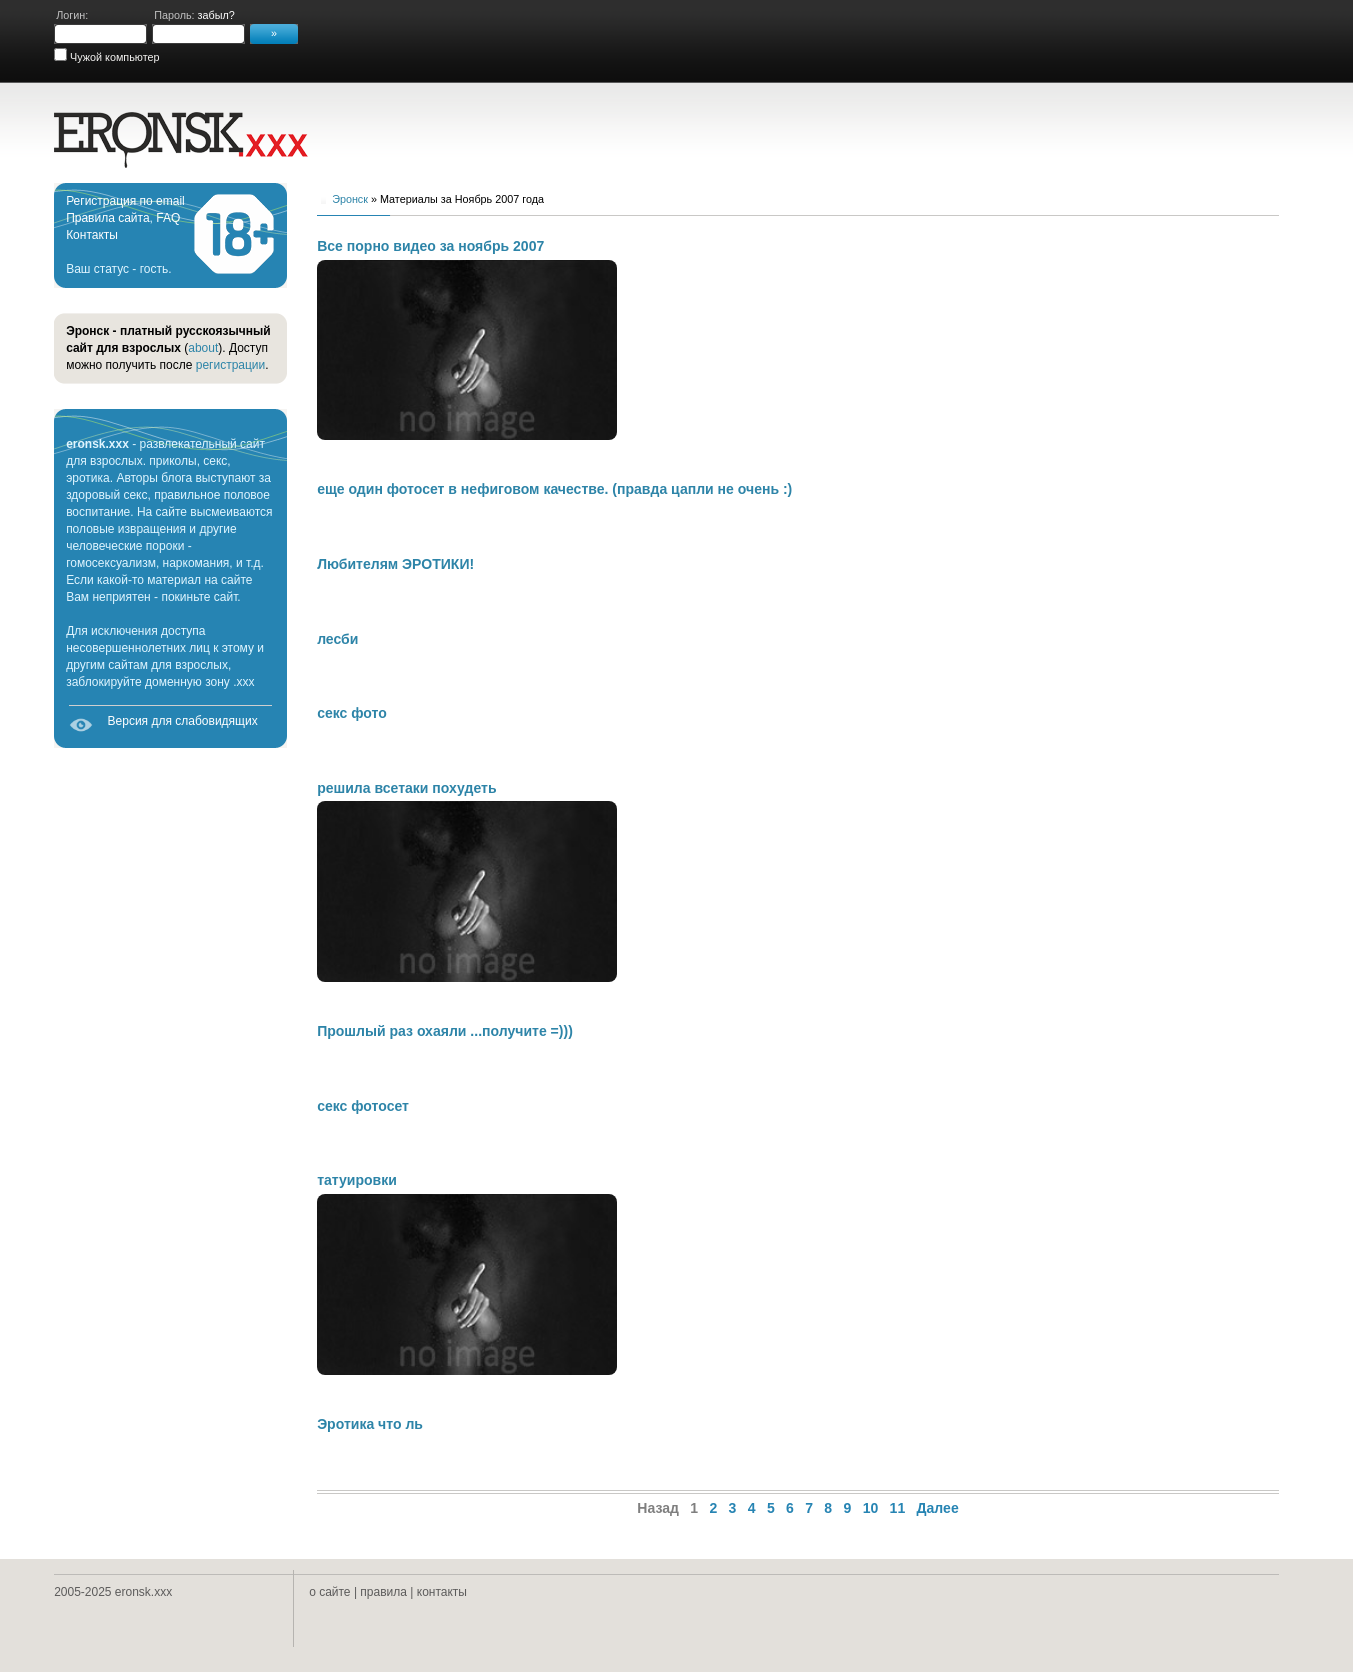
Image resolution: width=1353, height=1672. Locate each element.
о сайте (329, 1592)
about (203, 348)
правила (383, 1592)
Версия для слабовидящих (183, 721)
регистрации (231, 365)
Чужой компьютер (113, 57)
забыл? (216, 15)
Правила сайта (107, 218)
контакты (442, 1592)
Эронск (350, 199)
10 (871, 1508)
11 (898, 1508)
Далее (938, 1508)
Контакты (92, 235)
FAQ (168, 218)
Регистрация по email (125, 201)
